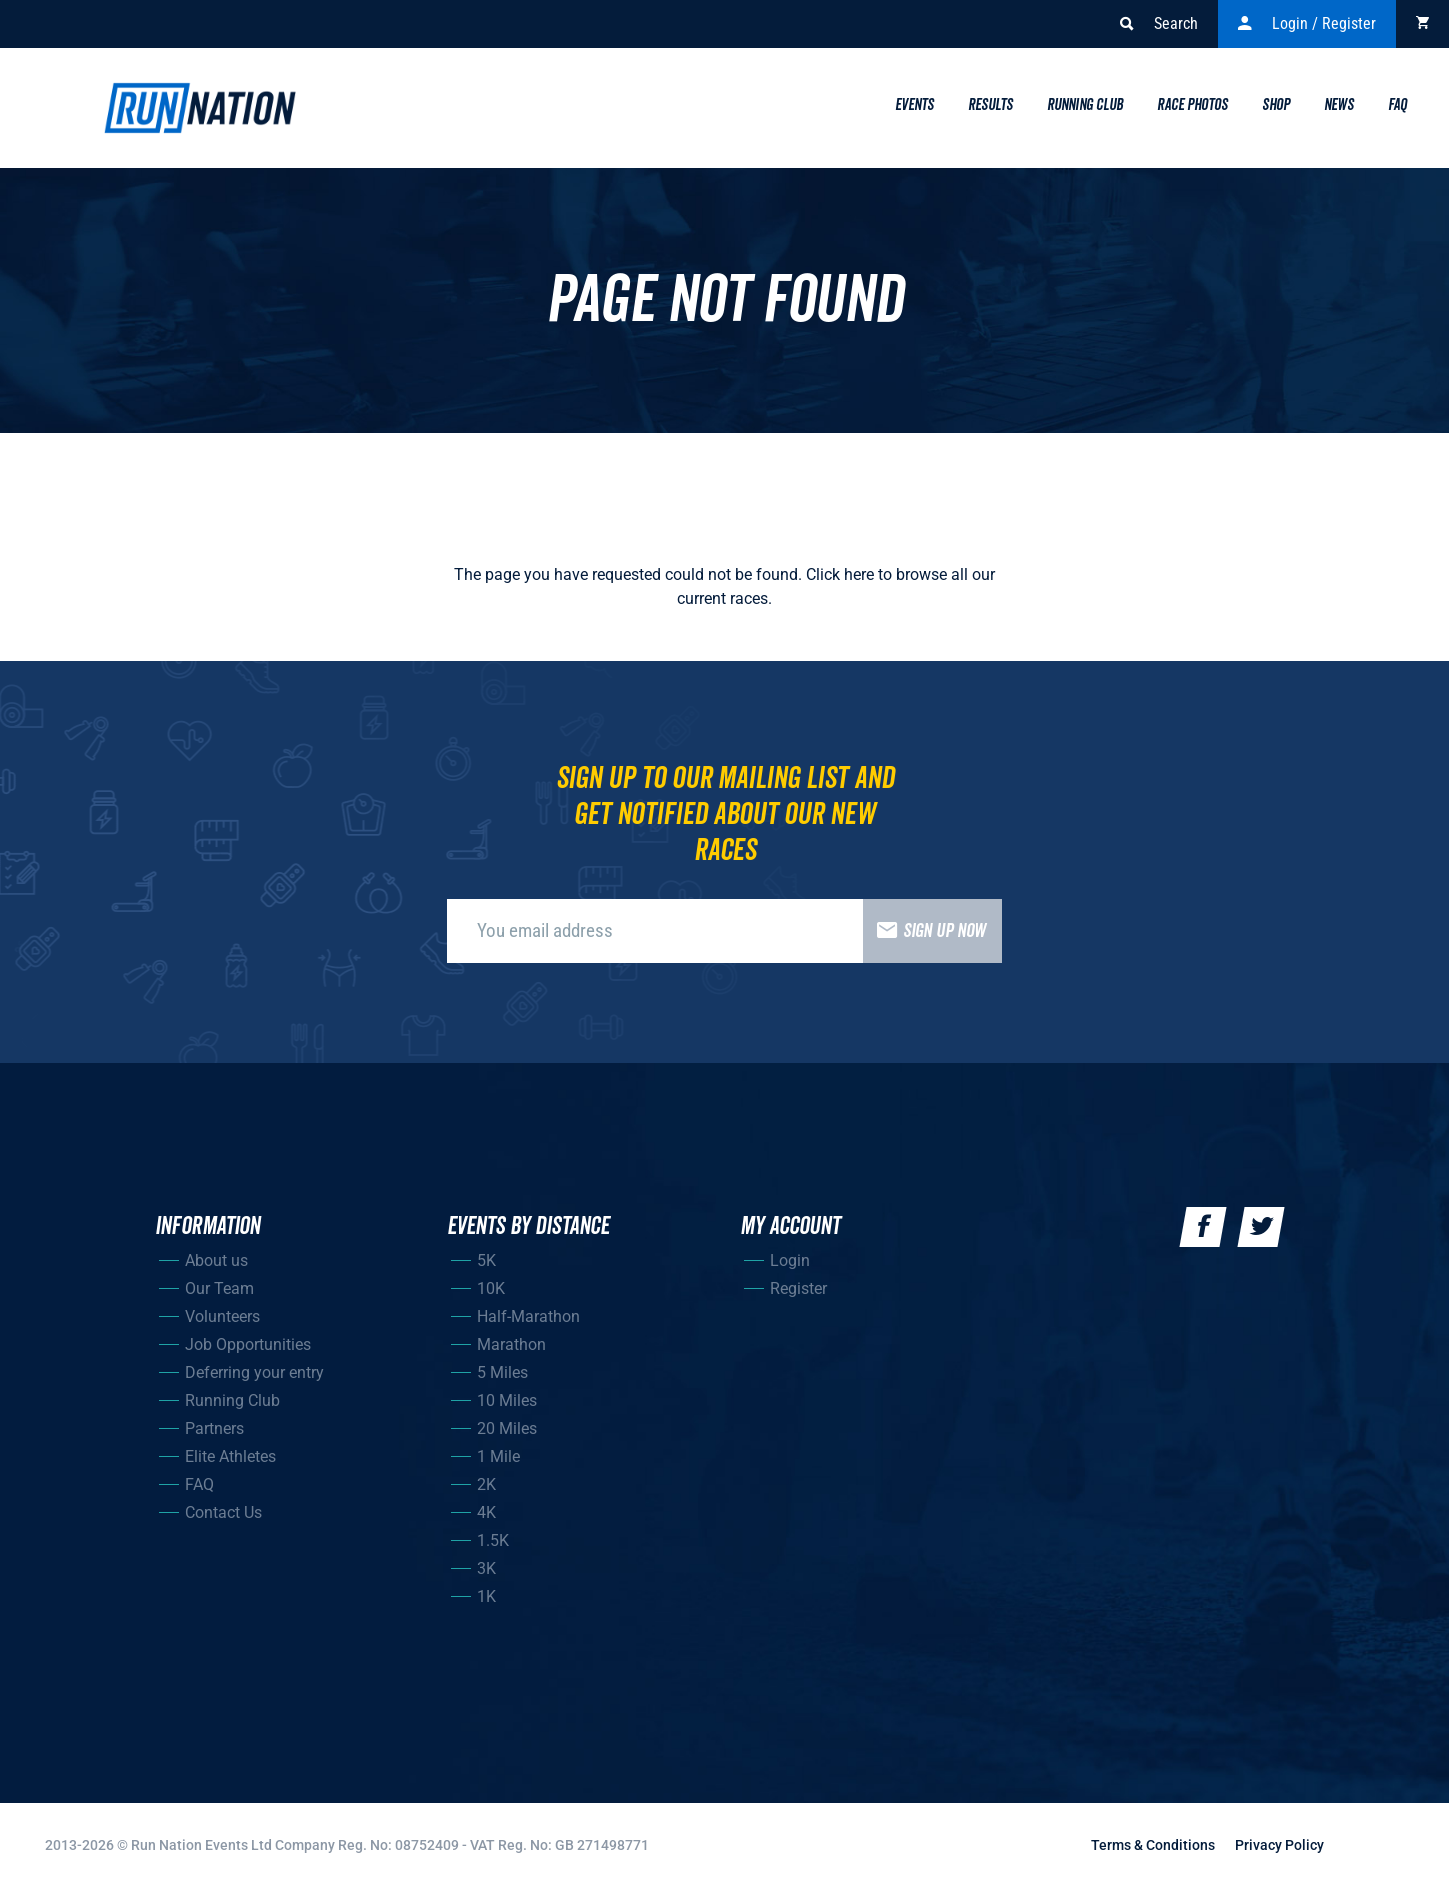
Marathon (511, 1344)
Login (790, 1260)
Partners (214, 1428)
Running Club (1085, 105)
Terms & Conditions (1153, 1845)
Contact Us (223, 1512)
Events (914, 105)
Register (798, 1288)
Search (1159, 24)
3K (486, 1568)
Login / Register (1307, 24)
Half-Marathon (528, 1316)
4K (486, 1512)
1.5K (493, 1540)
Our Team (219, 1288)
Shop (1276, 105)
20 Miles (507, 1428)
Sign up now (924, 931)
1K (486, 1596)
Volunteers (222, 1316)
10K (491, 1288)
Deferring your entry (254, 1372)
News (1339, 105)
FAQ (199, 1484)
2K (486, 1484)
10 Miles (507, 1400)
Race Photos (1192, 105)
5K (486, 1260)
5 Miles (502, 1372)
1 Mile (498, 1456)
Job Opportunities (248, 1344)
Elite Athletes (230, 1456)
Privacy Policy (1279, 1845)
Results (990, 105)
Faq (1397, 105)
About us (216, 1260)
